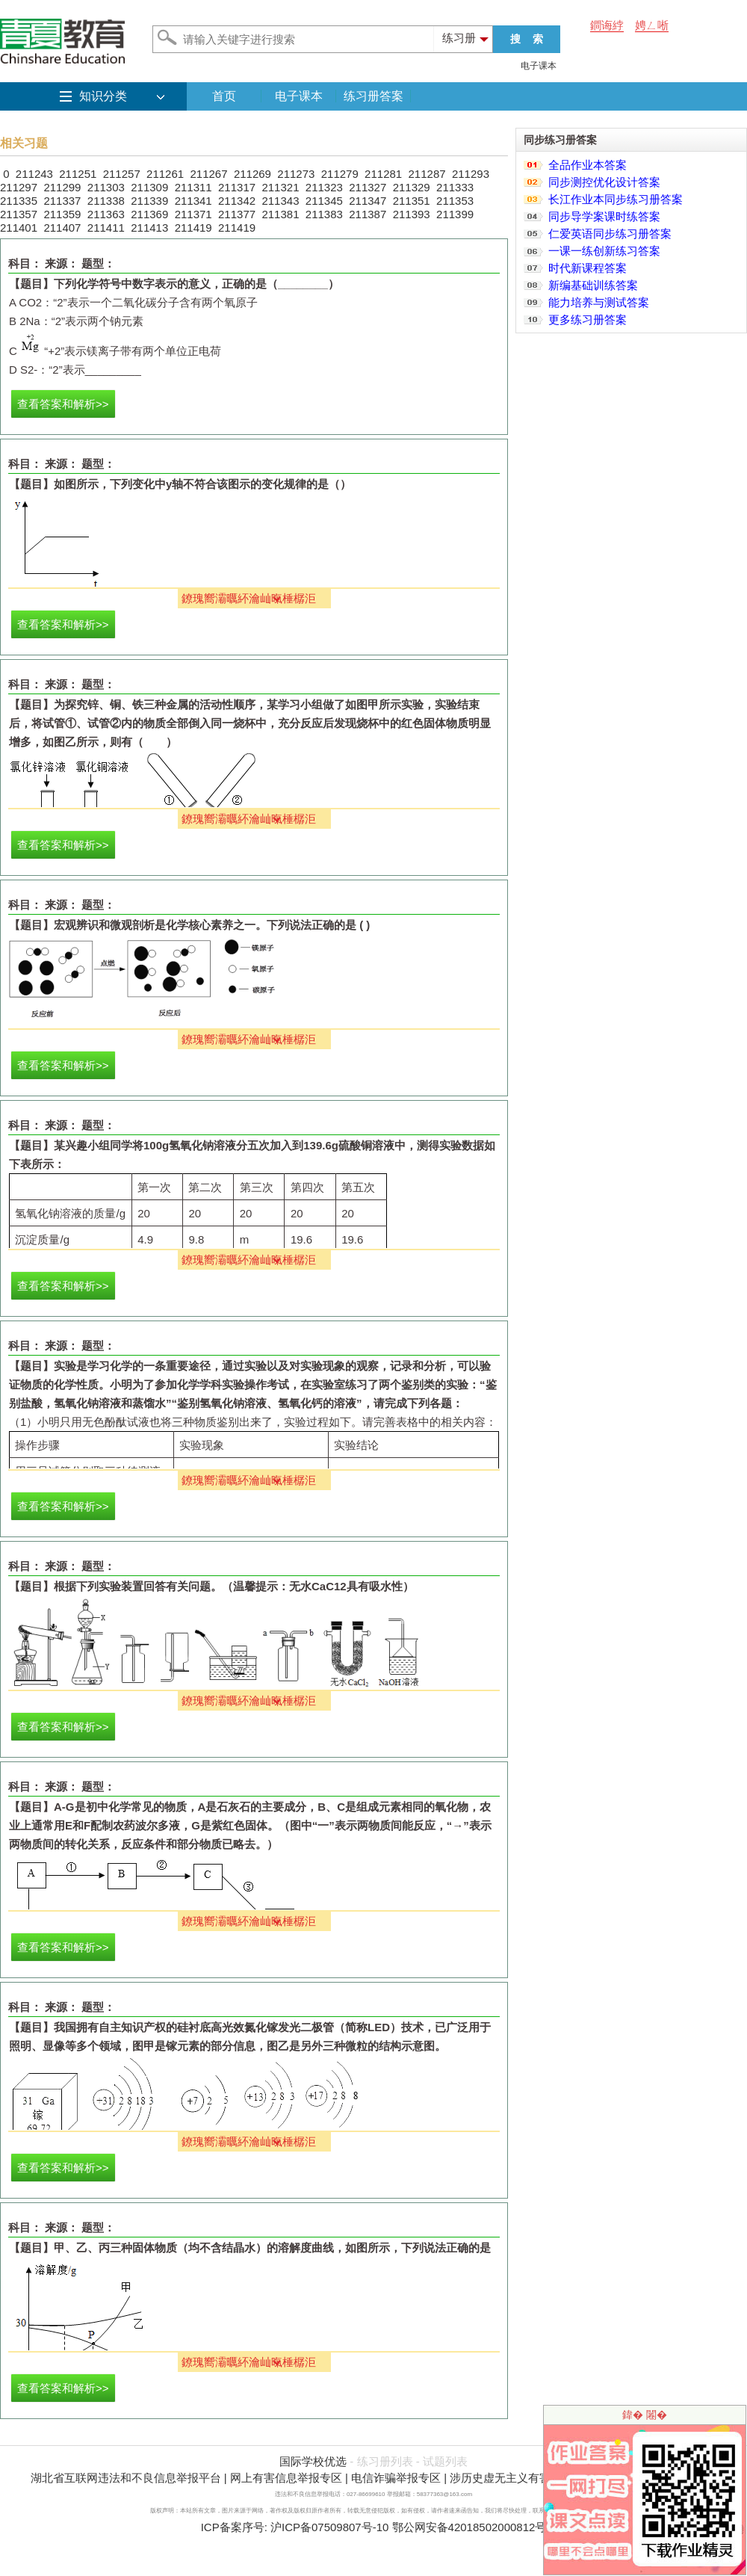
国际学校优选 (313, 2461)
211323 (324, 187)
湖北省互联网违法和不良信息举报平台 (126, 2477)
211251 (77, 173)
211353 (455, 200)
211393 (411, 214)
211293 (470, 173)
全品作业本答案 (587, 164)
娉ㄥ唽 (652, 25)
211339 (149, 200)
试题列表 (445, 2461)
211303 (106, 187)
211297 (18, 187)
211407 (62, 227)
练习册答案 (373, 96)
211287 (427, 173)
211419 (193, 227)
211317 (236, 187)
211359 (62, 214)
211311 (193, 187)
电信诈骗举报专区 (396, 2477)
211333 (455, 187)
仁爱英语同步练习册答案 (610, 233)
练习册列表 (385, 2461)
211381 (280, 214)
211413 (149, 227)
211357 (18, 214)
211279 (340, 173)
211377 (236, 214)
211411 (106, 227)
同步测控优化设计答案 (604, 182)
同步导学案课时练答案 (604, 216)
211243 (34, 173)
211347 (367, 200)
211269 (252, 173)
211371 (193, 214)
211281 (383, 173)
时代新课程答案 (587, 268)
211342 (236, 200)
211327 (367, 187)
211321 (280, 187)
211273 (295, 173)
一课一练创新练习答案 (604, 250)
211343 (280, 200)
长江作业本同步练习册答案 (615, 199)
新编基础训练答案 (593, 285)
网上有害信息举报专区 (286, 2477)
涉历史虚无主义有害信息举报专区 (534, 2477)
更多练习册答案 (587, 319)
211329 (411, 187)
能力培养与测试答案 (598, 302)
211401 (18, 227)
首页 (224, 96)
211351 (411, 200)
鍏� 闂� (644, 2415)
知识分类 (103, 96)
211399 (455, 214)
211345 (324, 200)
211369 (149, 214)
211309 (149, 187)
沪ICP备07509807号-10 (329, 2527)
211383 (324, 214)
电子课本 (539, 66)
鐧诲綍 (607, 25)
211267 (208, 173)
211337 (62, 200)
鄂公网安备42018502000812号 (469, 2527)
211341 (193, 200)
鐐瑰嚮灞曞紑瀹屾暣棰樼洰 (249, 598)
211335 (18, 200)
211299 (62, 187)
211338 (106, 200)
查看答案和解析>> (63, 404)
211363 (106, 214)
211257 (121, 173)
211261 (165, 173)
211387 (367, 214)
